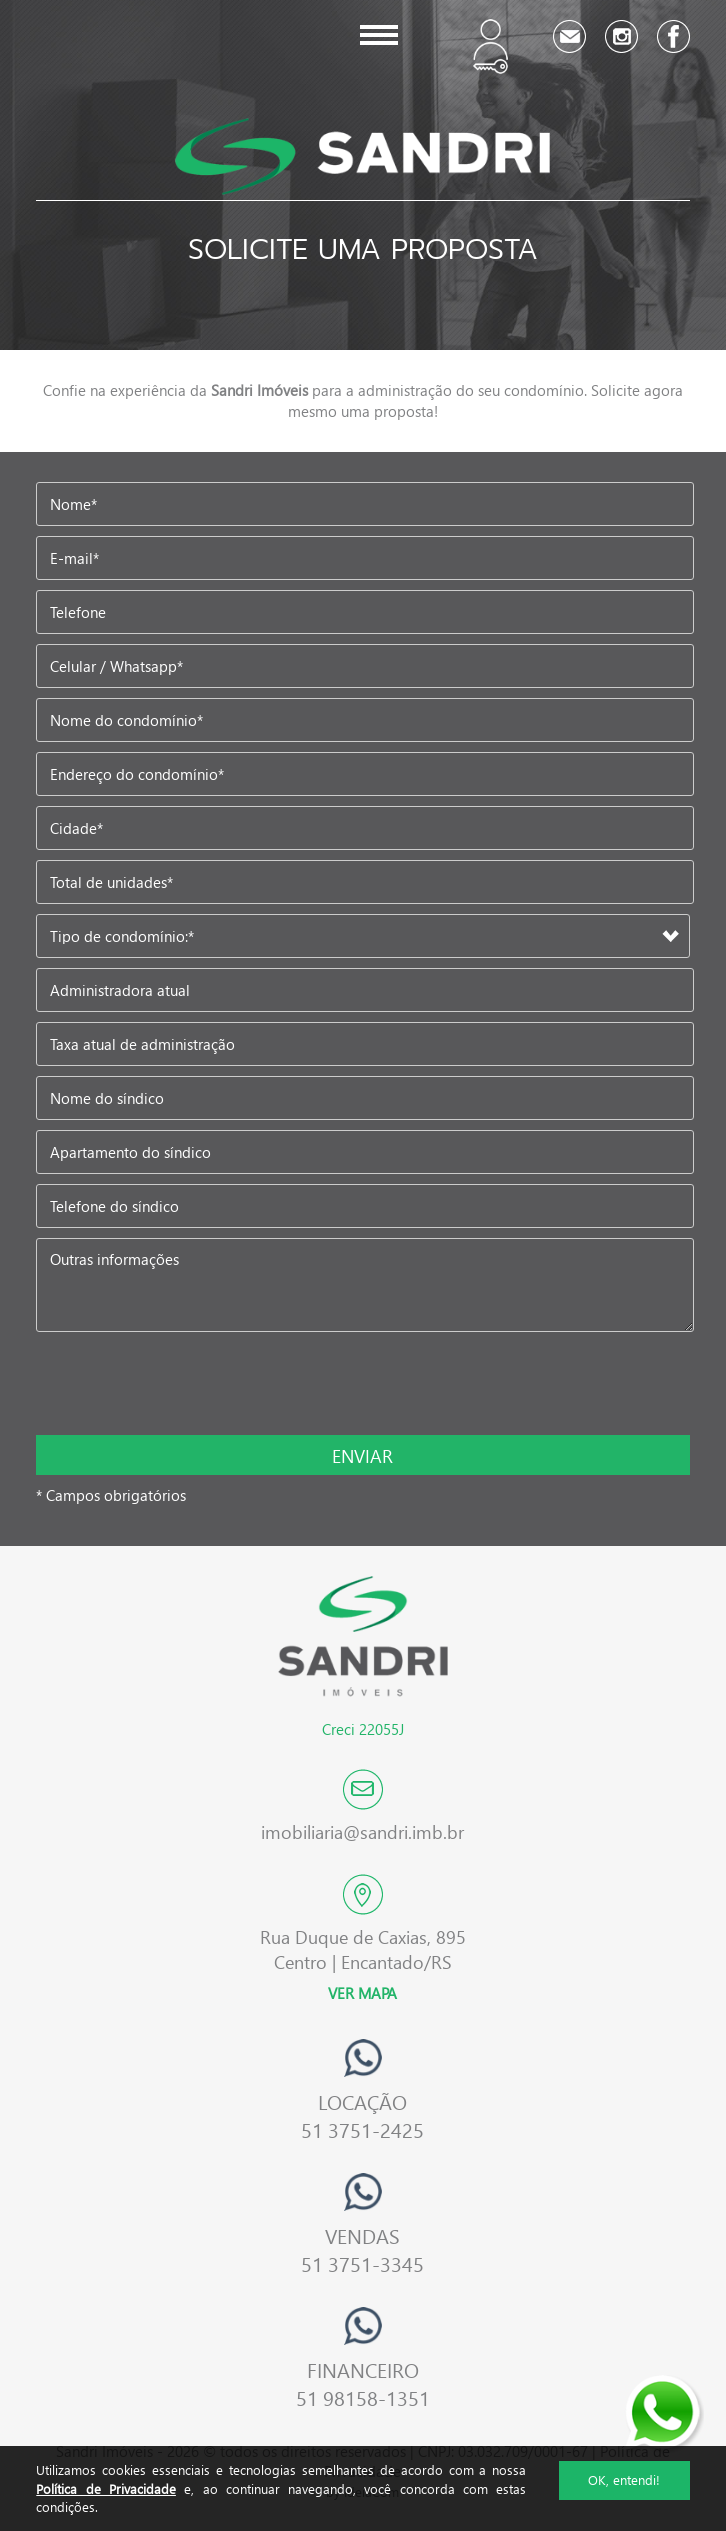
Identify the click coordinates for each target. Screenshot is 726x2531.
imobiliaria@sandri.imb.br (362, 1831)
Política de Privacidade (106, 2488)
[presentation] (166, 1385)
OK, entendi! (624, 2479)
